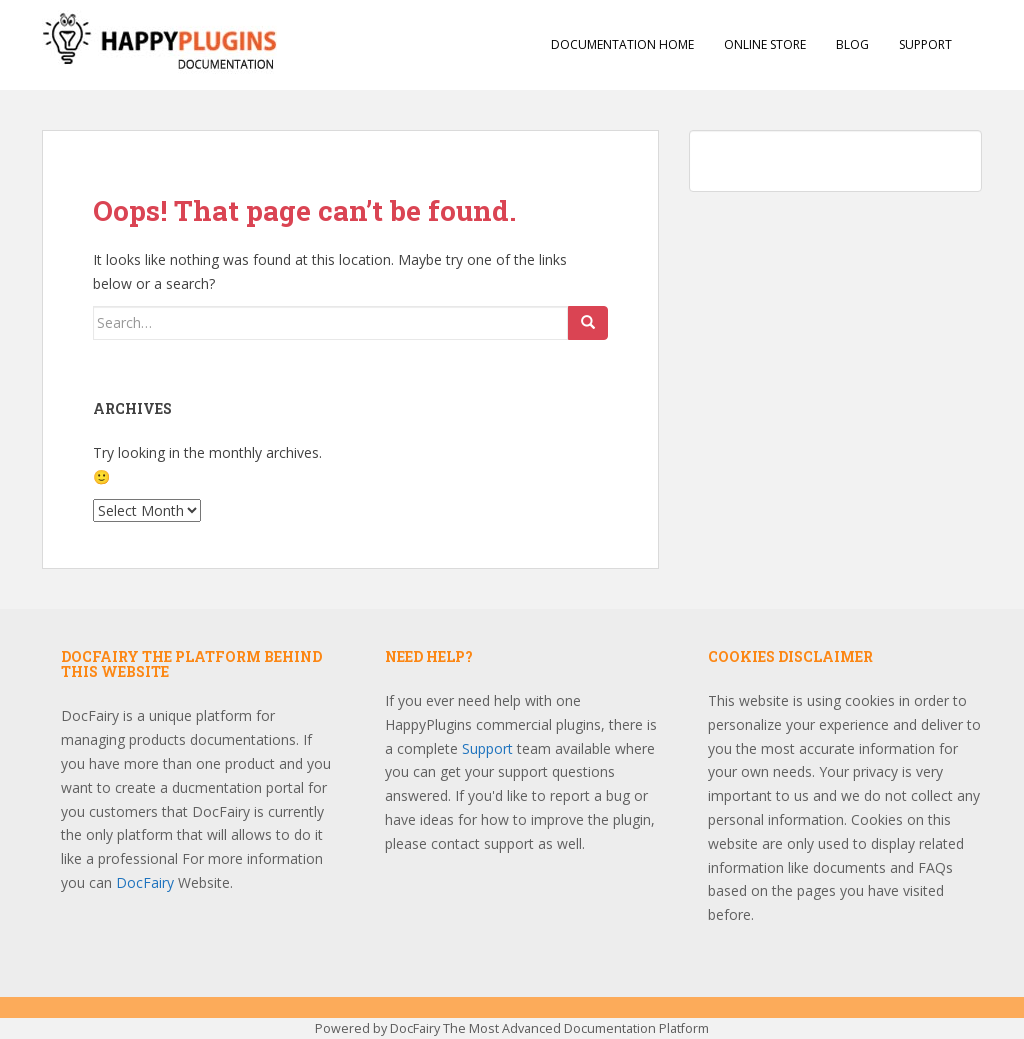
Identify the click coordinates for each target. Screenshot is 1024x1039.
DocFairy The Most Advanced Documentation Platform (549, 1028)
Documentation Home (622, 44)
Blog (852, 44)
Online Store (765, 44)
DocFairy (147, 882)
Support (925, 44)
